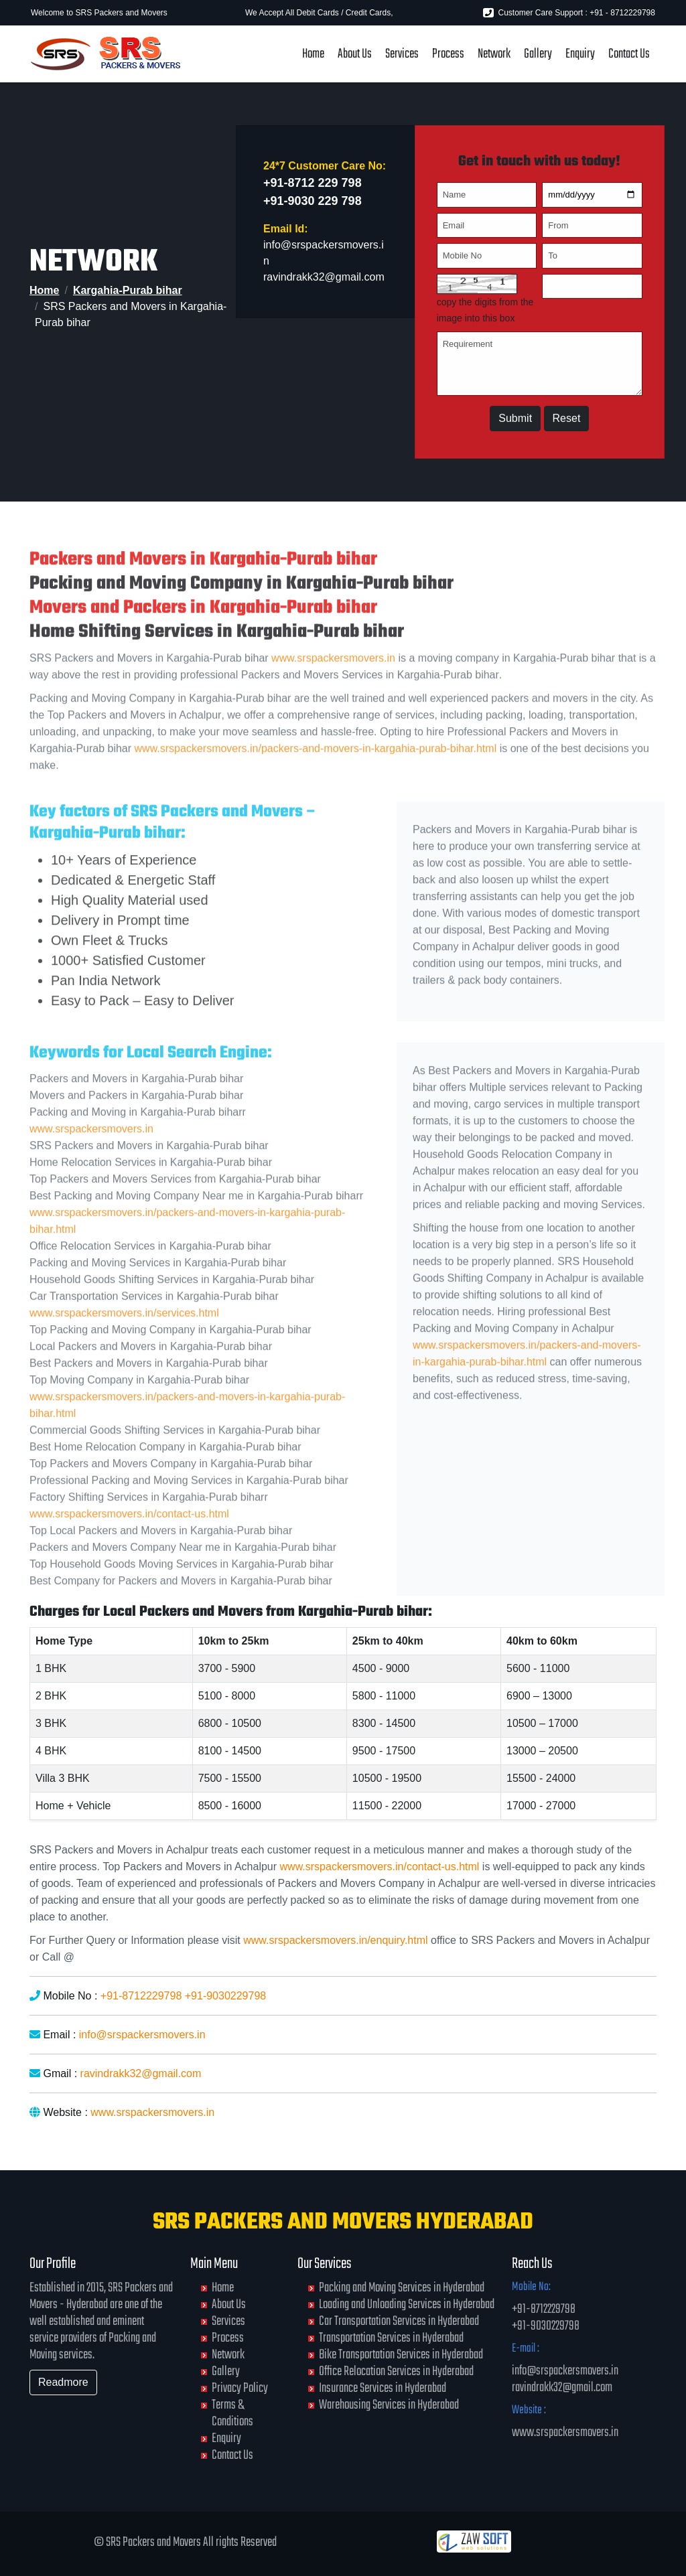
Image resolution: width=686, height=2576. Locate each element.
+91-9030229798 (225, 1995)
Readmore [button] (63, 2382)
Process (448, 54)
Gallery (538, 54)
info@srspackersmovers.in (142, 2034)
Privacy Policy (240, 2388)
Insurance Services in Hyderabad (382, 2388)
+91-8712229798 (141, 1995)
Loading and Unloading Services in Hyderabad (406, 2304)
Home (313, 54)
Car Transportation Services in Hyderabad (399, 2321)
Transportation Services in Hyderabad (391, 2338)
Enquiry (580, 54)
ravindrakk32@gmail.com (324, 281)
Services (402, 54)
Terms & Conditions (232, 2413)
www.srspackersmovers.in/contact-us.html (129, 1549)
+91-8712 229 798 (312, 187)
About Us (355, 54)
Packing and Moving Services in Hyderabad (401, 2287)
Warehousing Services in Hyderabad (389, 2405)
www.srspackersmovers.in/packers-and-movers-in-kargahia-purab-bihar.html (316, 784)
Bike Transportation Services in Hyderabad (401, 2354)
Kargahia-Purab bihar (127, 290)
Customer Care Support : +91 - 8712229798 (569, 12)
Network (494, 54)
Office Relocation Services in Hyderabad (396, 2371)
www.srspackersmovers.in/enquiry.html (335, 1940)
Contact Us (629, 54)
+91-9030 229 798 (312, 205)
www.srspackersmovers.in (333, 694)
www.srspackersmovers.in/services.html (124, 1348)
